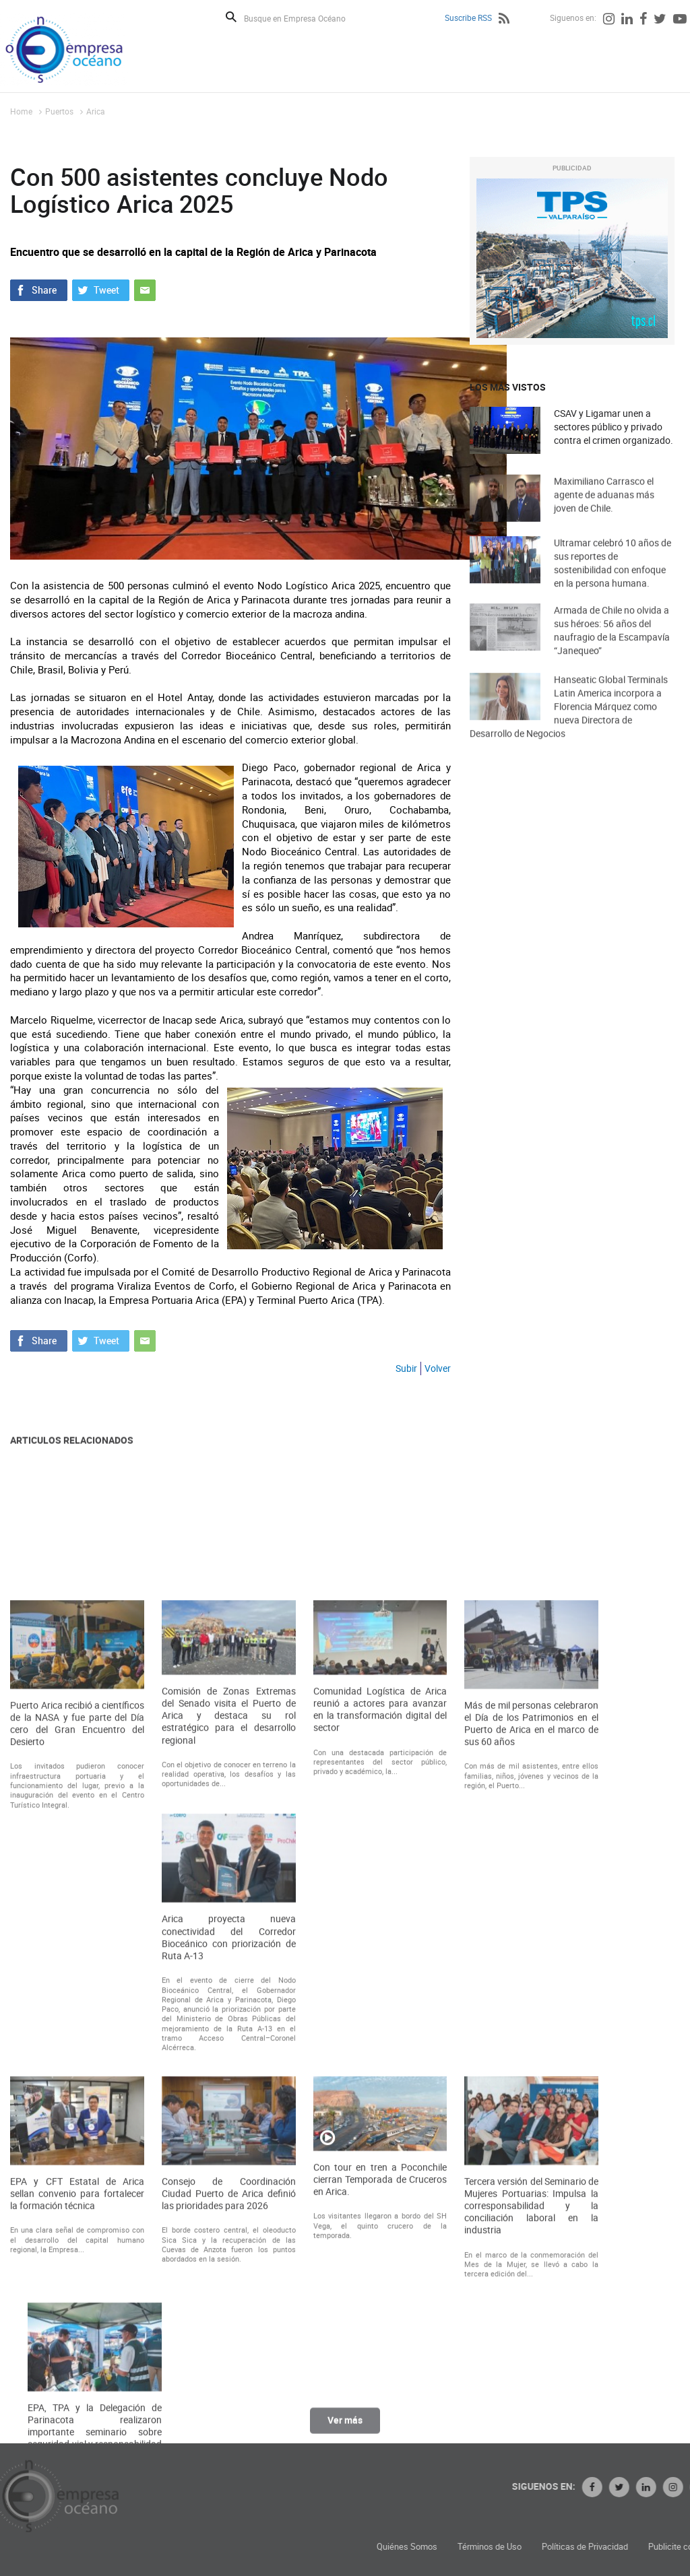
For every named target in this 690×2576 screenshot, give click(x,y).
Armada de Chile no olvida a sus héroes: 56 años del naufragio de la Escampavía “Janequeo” (612, 650)
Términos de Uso (621, 2546)
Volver (438, 1368)
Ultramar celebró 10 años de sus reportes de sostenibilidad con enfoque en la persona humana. (612, 582)
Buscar (231, 16)
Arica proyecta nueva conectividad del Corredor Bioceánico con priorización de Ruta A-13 (229, 2279)
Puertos (59, 111)
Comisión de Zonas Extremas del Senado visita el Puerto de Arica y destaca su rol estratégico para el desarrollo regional (229, 2057)
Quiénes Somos (538, 2546)
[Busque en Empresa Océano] (303, 18)
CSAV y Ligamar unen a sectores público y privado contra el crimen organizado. (613, 427)
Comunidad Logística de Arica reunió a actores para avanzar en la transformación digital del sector (380, 2051)
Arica (95, 111)
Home (21, 111)
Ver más (345, 2429)
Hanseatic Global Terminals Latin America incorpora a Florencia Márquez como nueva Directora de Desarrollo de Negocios (569, 731)
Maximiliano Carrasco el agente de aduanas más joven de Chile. (604, 511)
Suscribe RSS (468, 17)
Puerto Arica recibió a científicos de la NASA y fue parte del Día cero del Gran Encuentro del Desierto (77, 2065)
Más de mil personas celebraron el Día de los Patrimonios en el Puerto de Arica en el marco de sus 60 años (531, 2065)
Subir (406, 1368)
